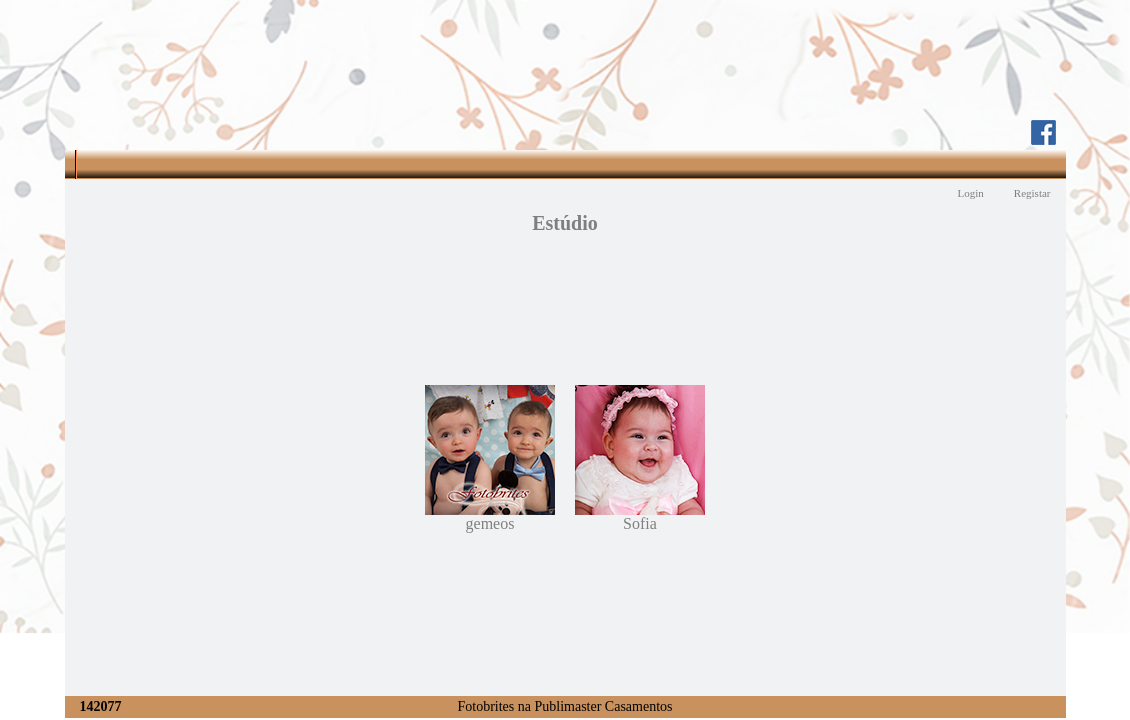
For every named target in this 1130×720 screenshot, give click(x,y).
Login (971, 193)
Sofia (640, 516)
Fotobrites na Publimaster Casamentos (564, 706)
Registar (1032, 193)
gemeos (490, 516)
